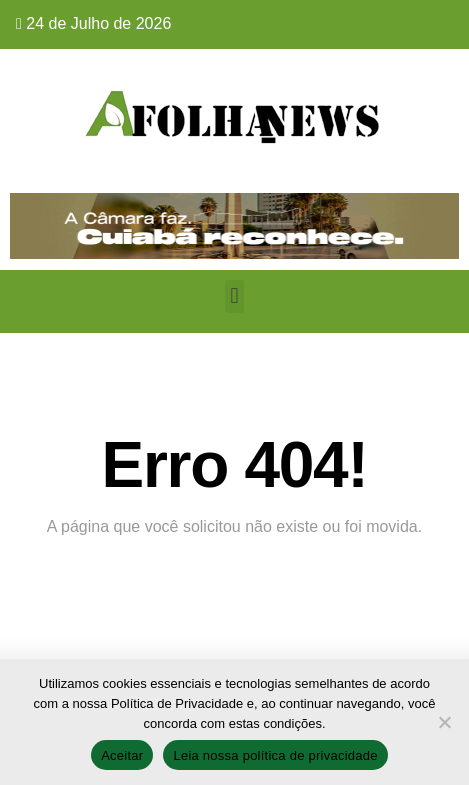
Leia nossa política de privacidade (275, 755)
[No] (444, 722)
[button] (234, 296)
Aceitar (122, 755)
